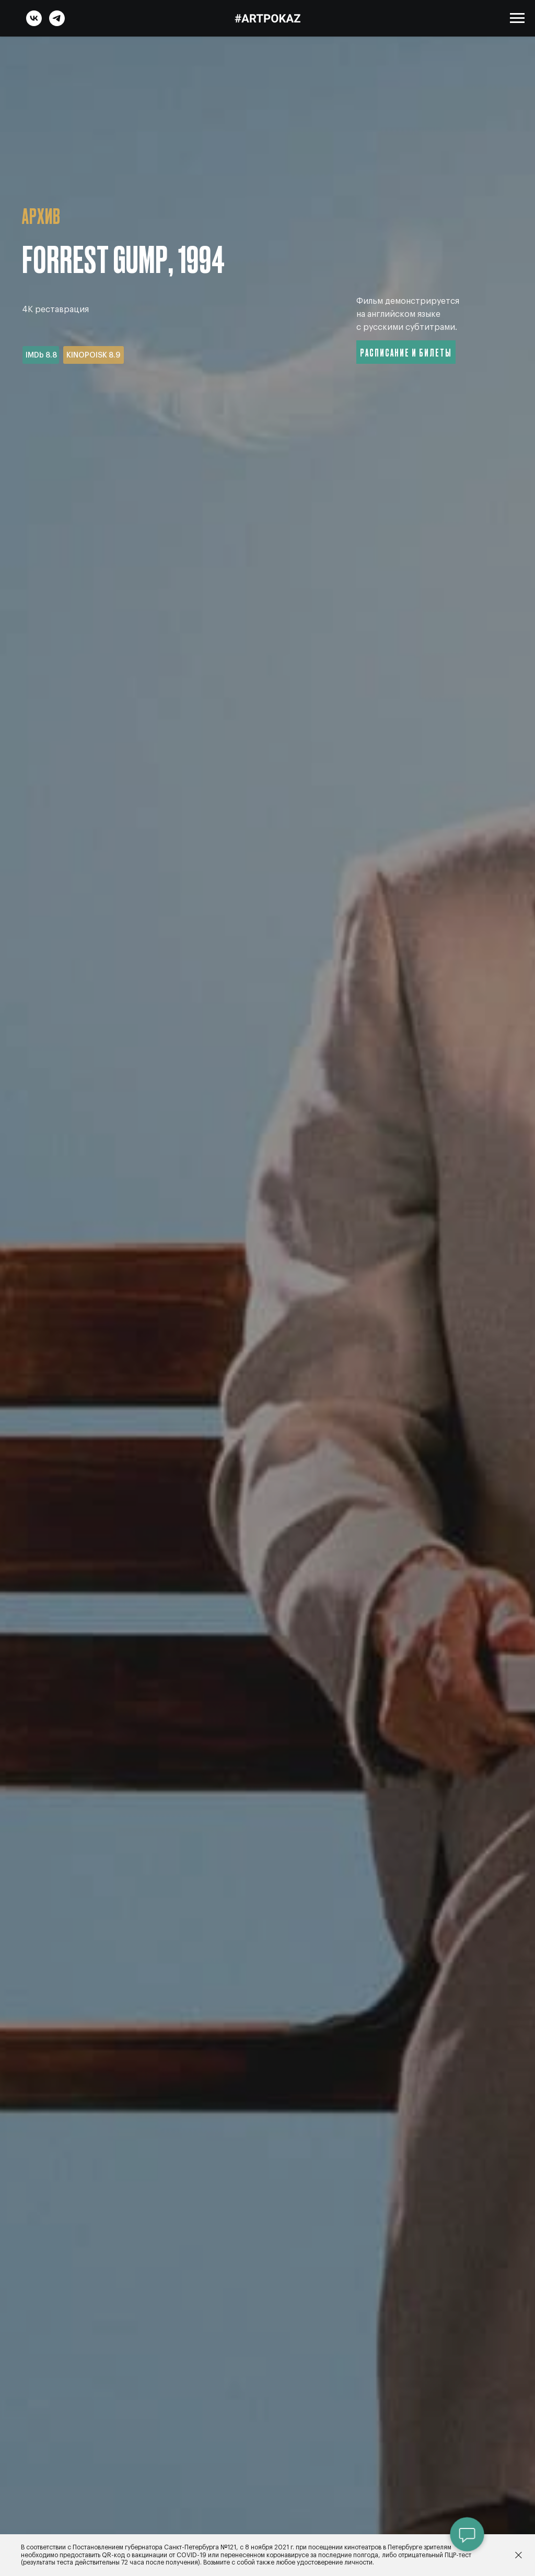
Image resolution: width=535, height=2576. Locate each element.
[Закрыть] (519, 2555)
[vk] (34, 23)
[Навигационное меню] (517, 18)
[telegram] (57, 23)
